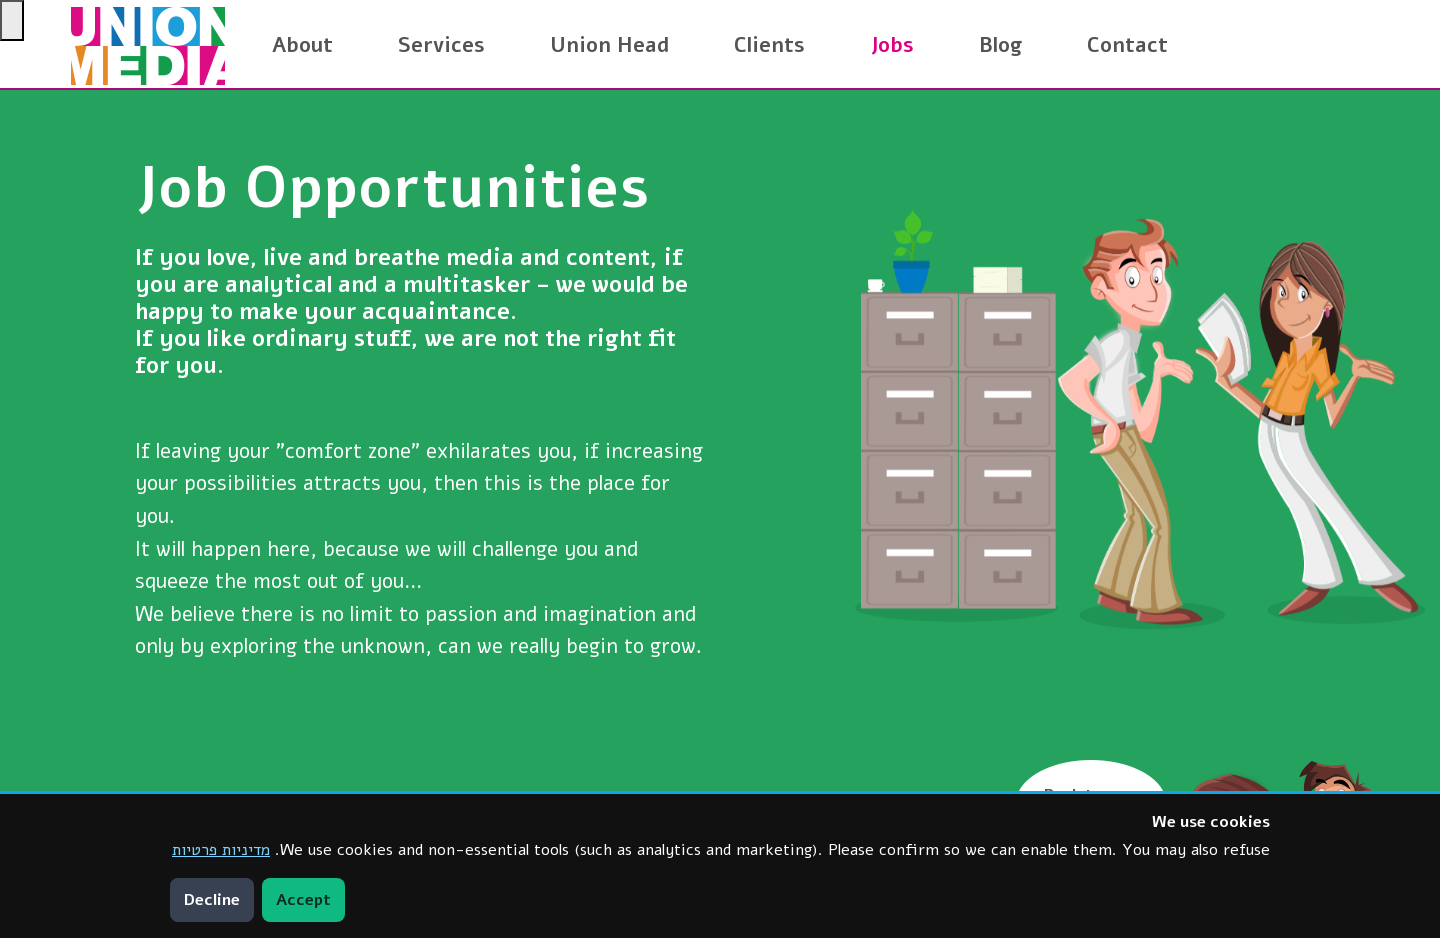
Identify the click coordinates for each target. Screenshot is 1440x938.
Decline (212, 900)
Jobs (892, 45)
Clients (769, 45)
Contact (1127, 45)
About (302, 45)
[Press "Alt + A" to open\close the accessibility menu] (12, 20)
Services (441, 45)
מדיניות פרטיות (221, 850)
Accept (303, 900)
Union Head (609, 45)
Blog (1000, 45)
